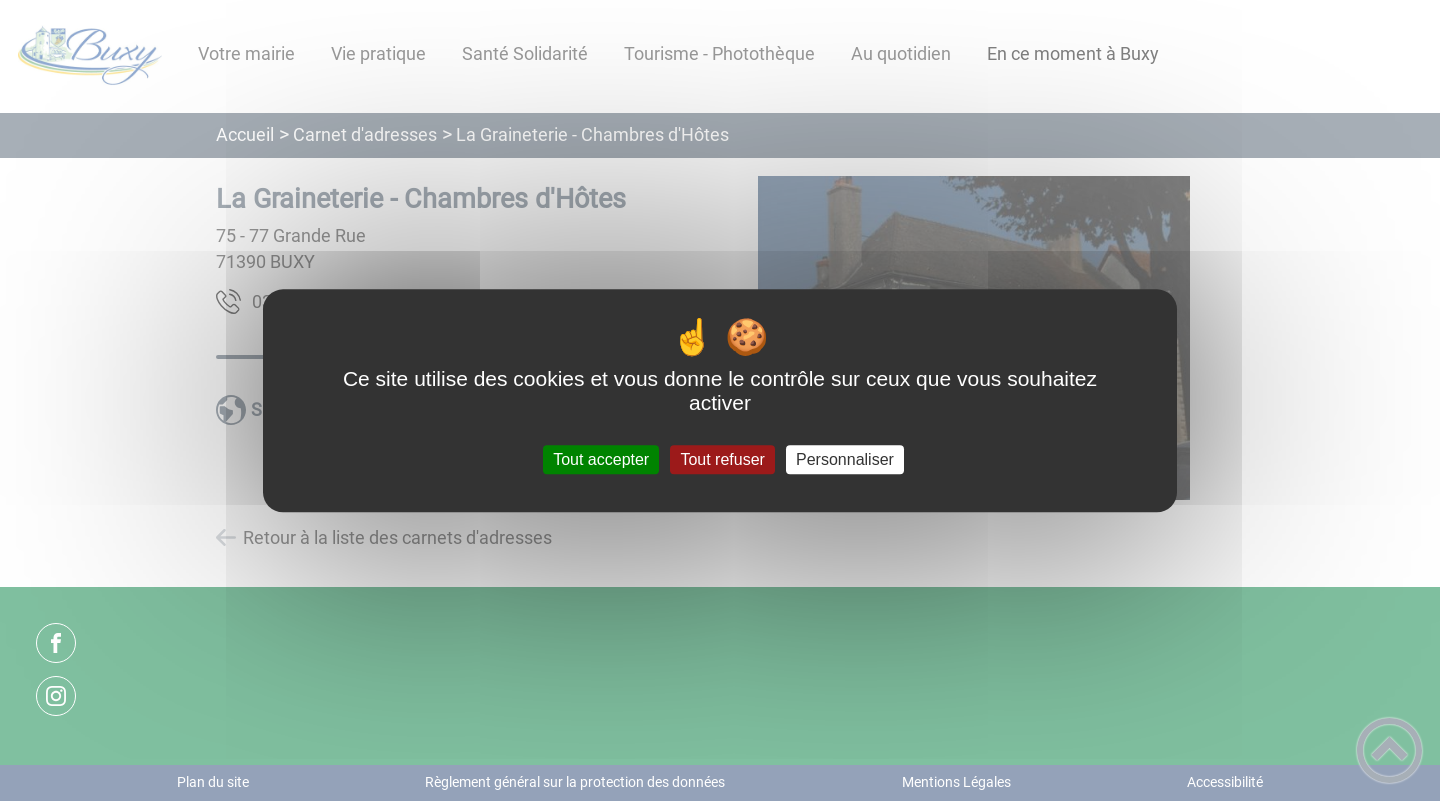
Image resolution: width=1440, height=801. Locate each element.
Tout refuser (722, 459)
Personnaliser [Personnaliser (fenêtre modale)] (845, 459)
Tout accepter (601, 459)
